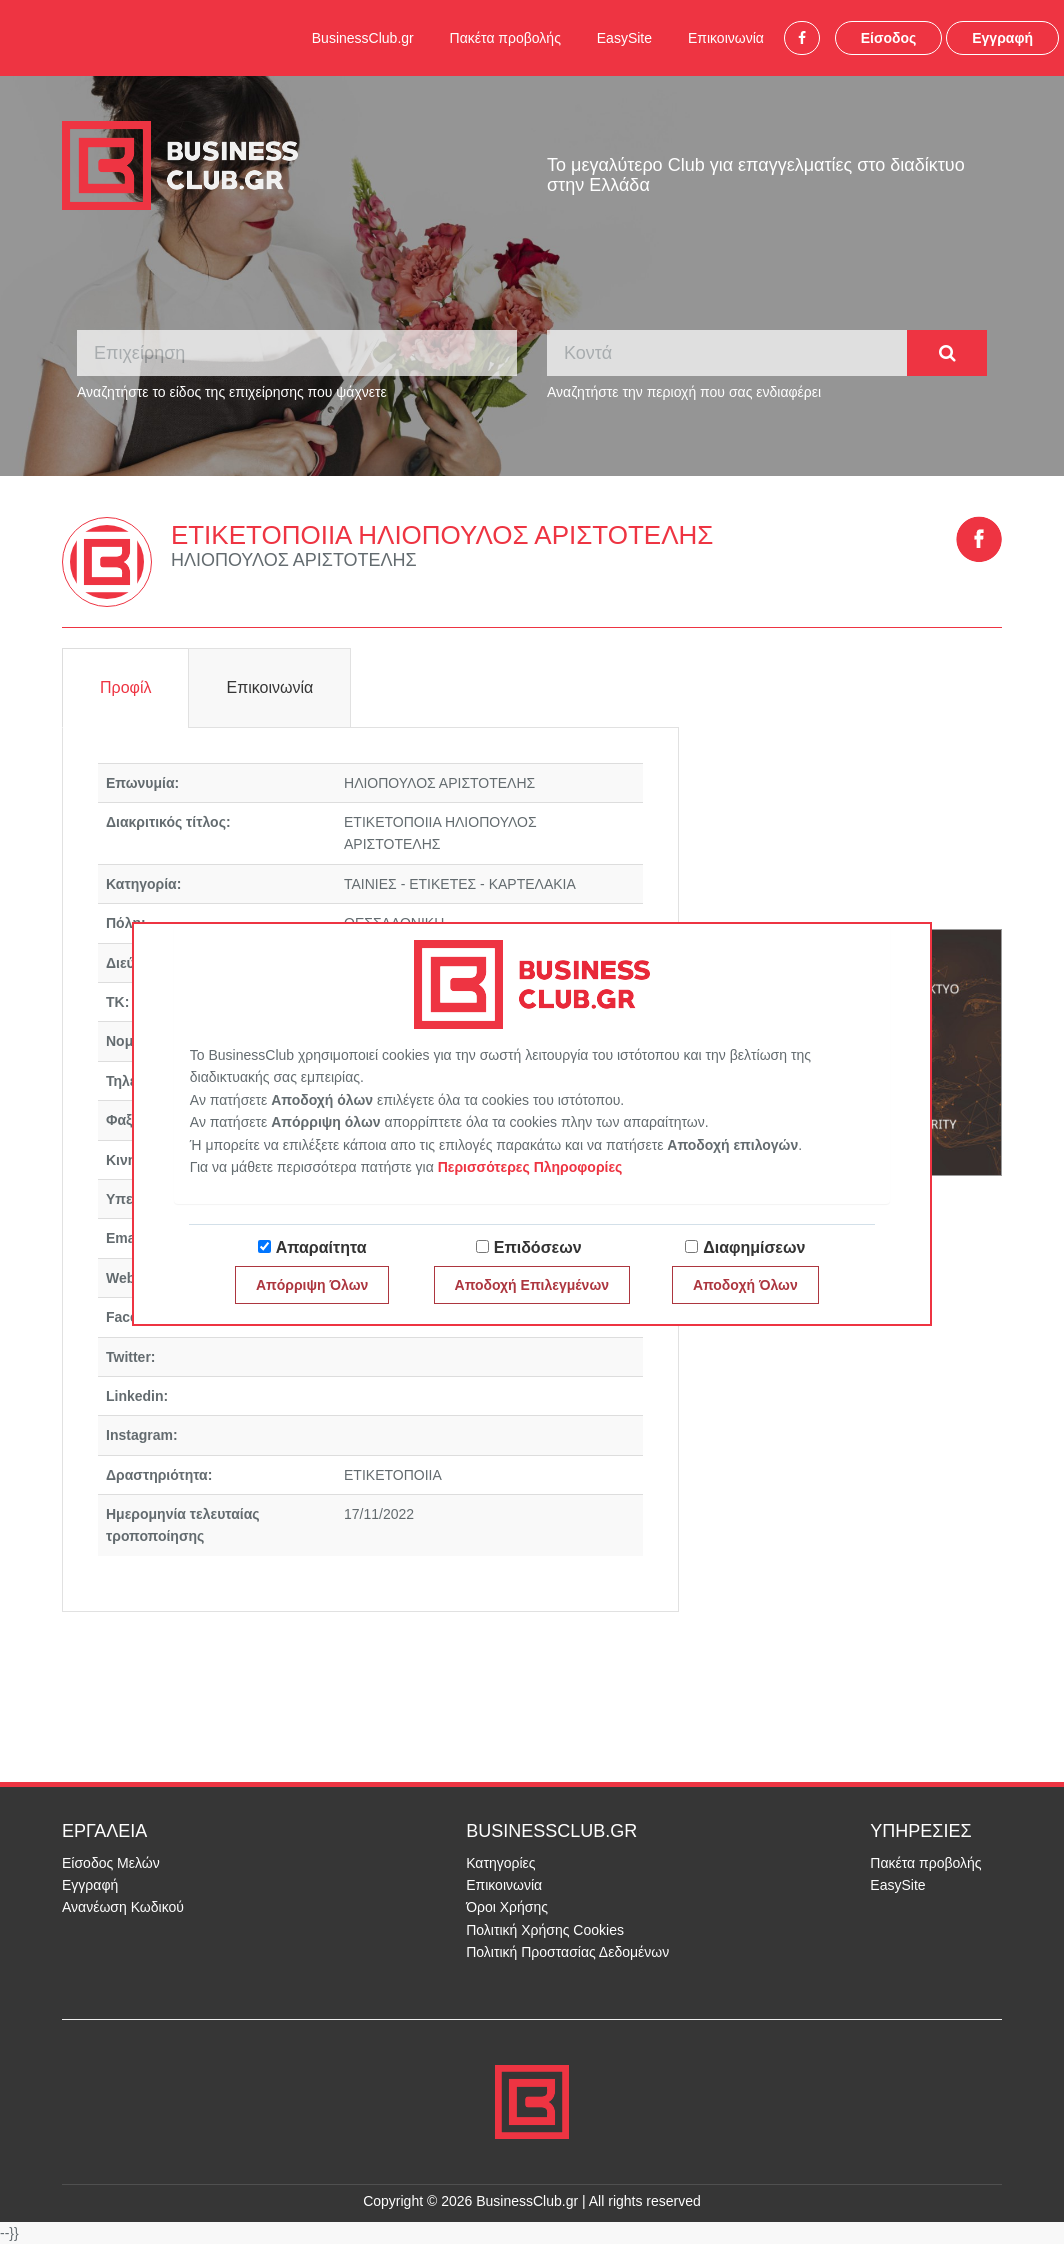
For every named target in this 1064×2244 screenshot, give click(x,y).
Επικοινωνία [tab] (269, 687)
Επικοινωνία (726, 38)
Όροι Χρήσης (507, 1907)
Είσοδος (889, 38)
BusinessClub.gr (363, 38)
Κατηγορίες (500, 1863)
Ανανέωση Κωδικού (123, 1907)
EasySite (624, 38)
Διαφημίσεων (754, 1247)
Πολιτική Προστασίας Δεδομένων (567, 1952)
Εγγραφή (1002, 38)
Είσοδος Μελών (111, 1863)
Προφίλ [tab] (125, 687)
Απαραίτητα (321, 1247)
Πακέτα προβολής (505, 38)
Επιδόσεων (538, 1247)
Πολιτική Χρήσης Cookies (545, 1930)
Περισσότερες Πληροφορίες (530, 1167)
